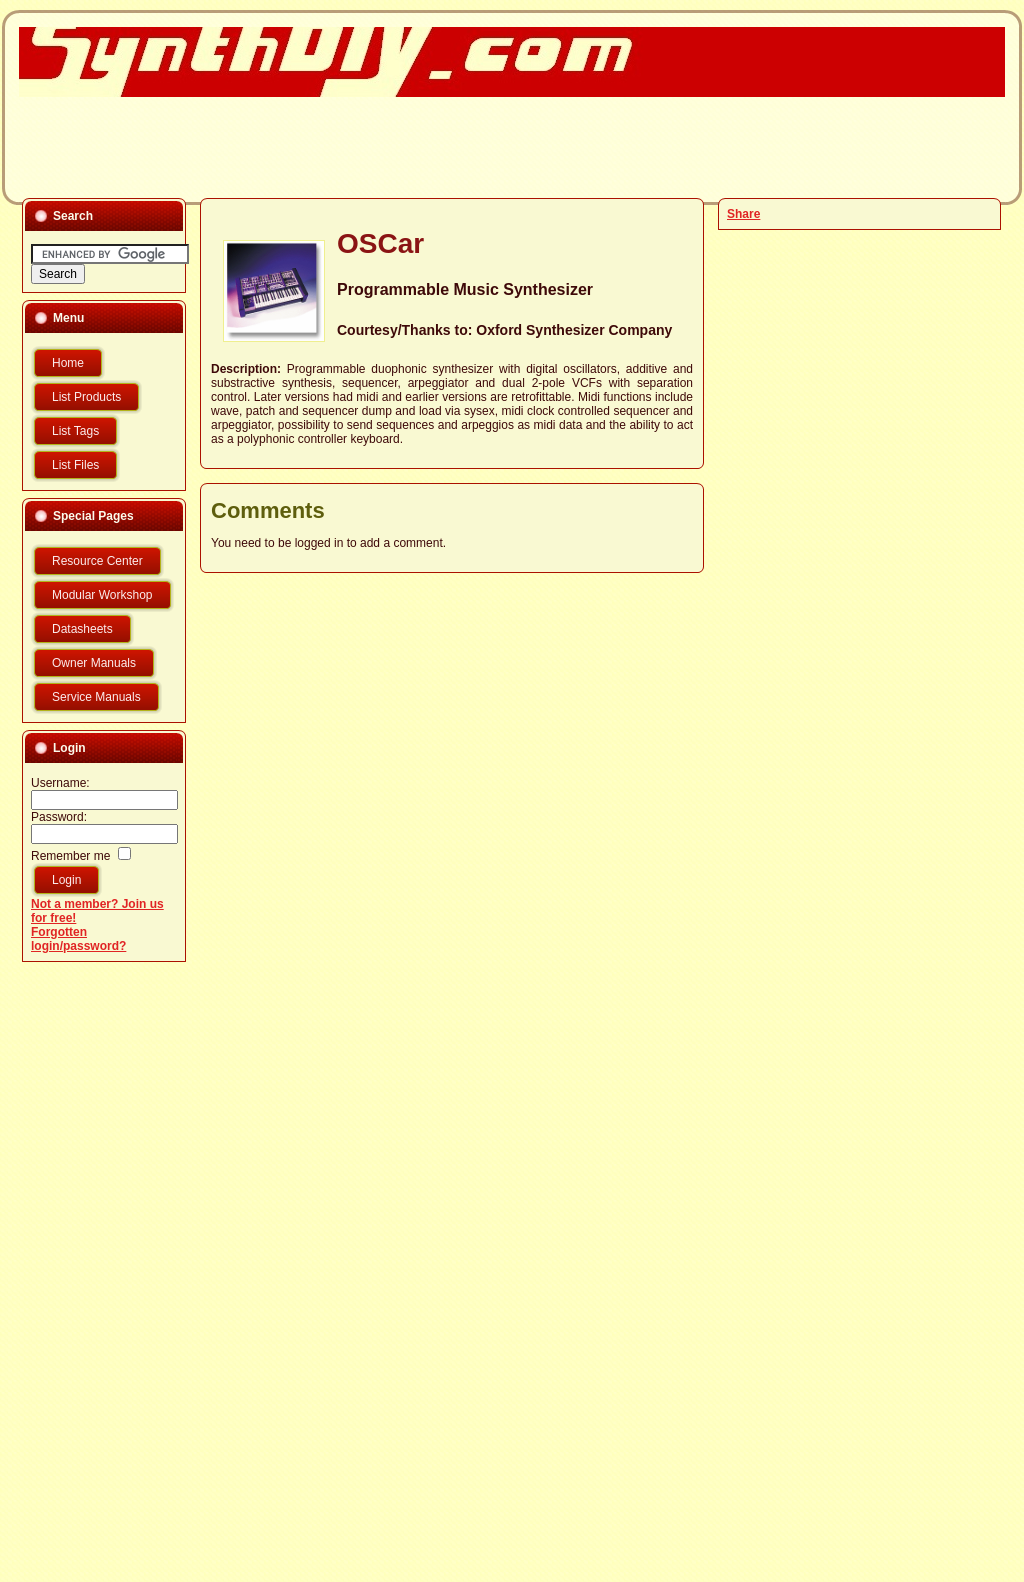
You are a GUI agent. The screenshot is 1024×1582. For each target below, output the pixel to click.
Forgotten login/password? (78, 939)
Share (743, 214)
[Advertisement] (500, 146)
